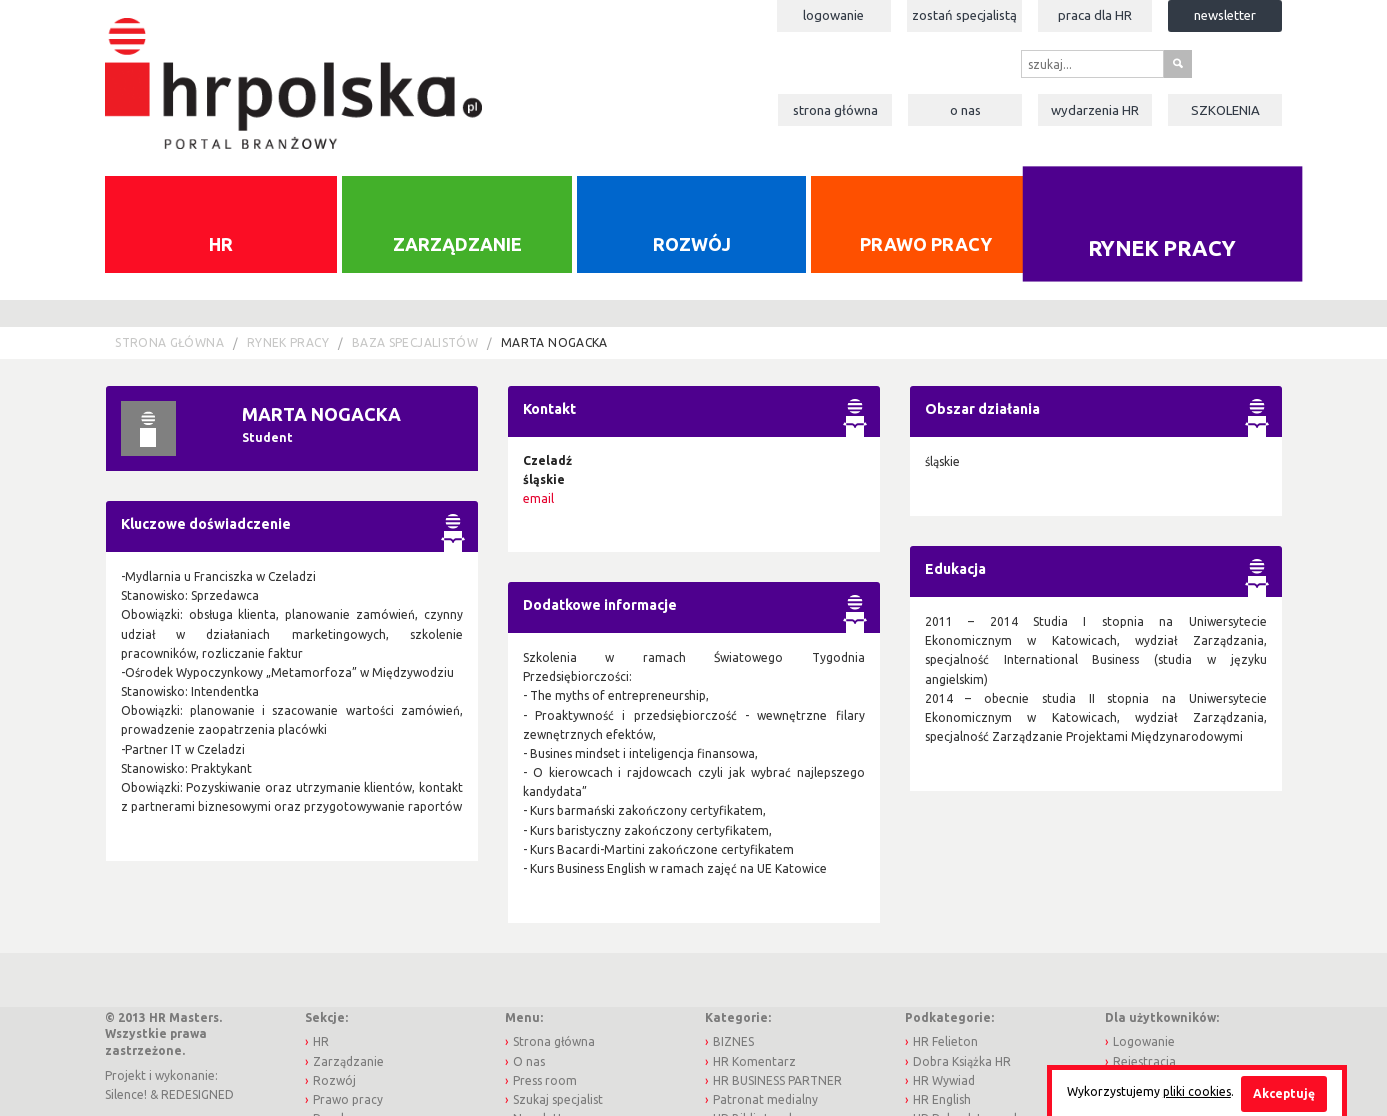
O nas (965, 110)
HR (221, 246)
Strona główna (835, 110)
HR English (942, 1101)
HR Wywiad (944, 1082)
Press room (545, 1082)
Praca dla (1095, 15)
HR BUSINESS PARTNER (777, 1082)
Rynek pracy (1162, 250)
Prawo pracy (926, 246)
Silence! (126, 1097)
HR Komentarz (754, 1063)
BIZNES (733, 1044)
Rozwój (692, 246)
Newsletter (1225, 15)
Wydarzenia (1095, 110)
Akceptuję (1284, 1093)
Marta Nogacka (554, 345)
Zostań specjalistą (964, 15)
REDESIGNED (197, 1097)
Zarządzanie (457, 246)
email (538, 501)
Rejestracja (1144, 1063)
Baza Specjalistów (415, 345)
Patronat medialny (765, 1101)
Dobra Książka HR (962, 1063)
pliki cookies (1197, 1091)
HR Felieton (945, 1044)
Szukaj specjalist (558, 1101)
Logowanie (833, 15)
